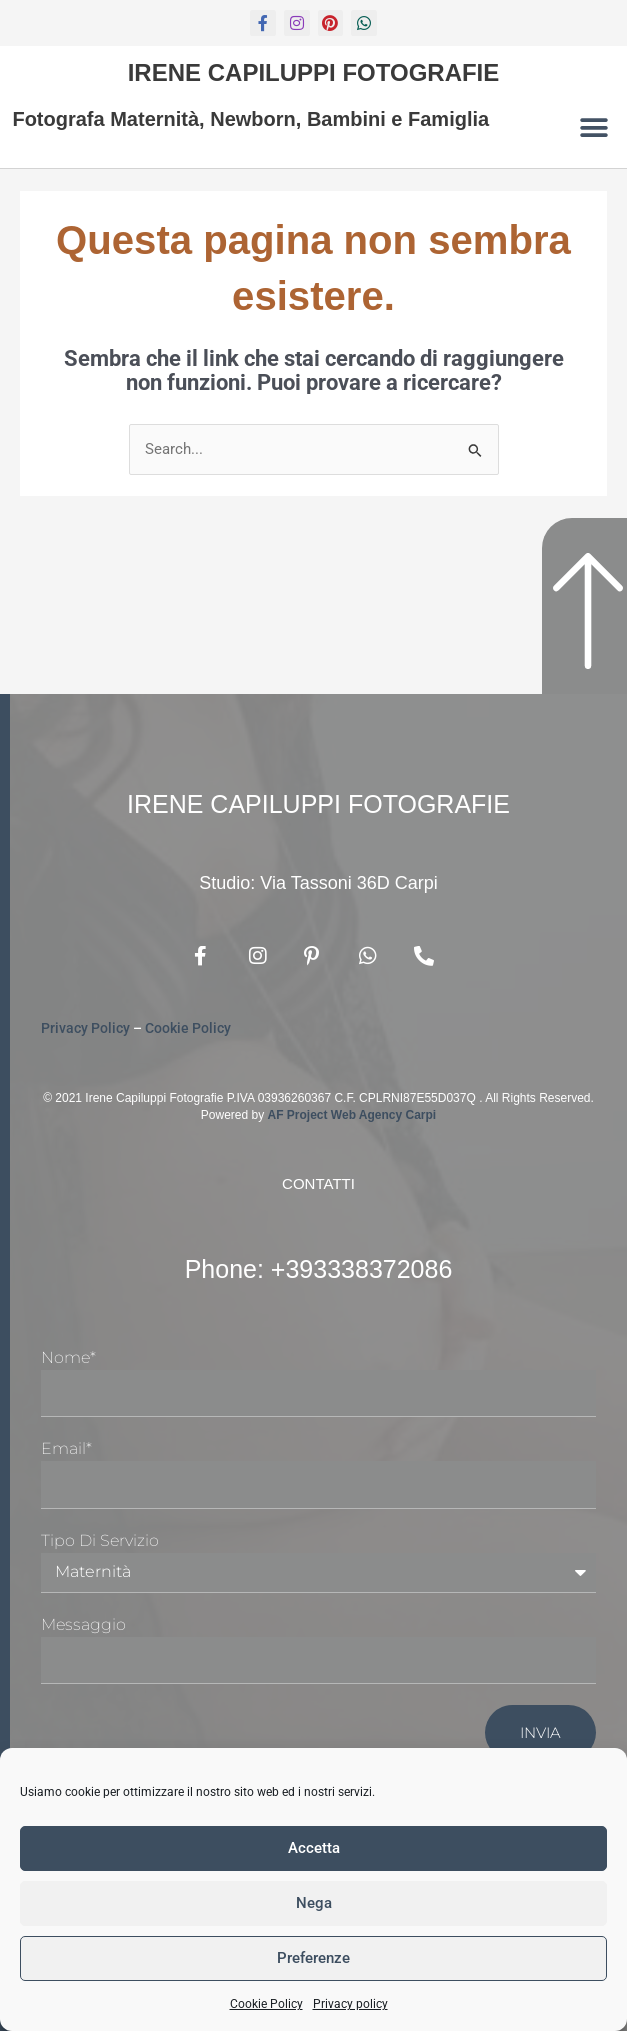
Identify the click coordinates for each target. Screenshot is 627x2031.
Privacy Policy (85, 1028)
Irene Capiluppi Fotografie (314, 72)
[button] (594, 127)
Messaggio (83, 1624)
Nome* (68, 1357)
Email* (66, 1448)
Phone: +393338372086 (319, 1269)
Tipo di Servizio (100, 1540)
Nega (314, 1903)
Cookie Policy (266, 2004)
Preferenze (313, 1958)
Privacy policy (350, 2004)
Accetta (314, 1848)
